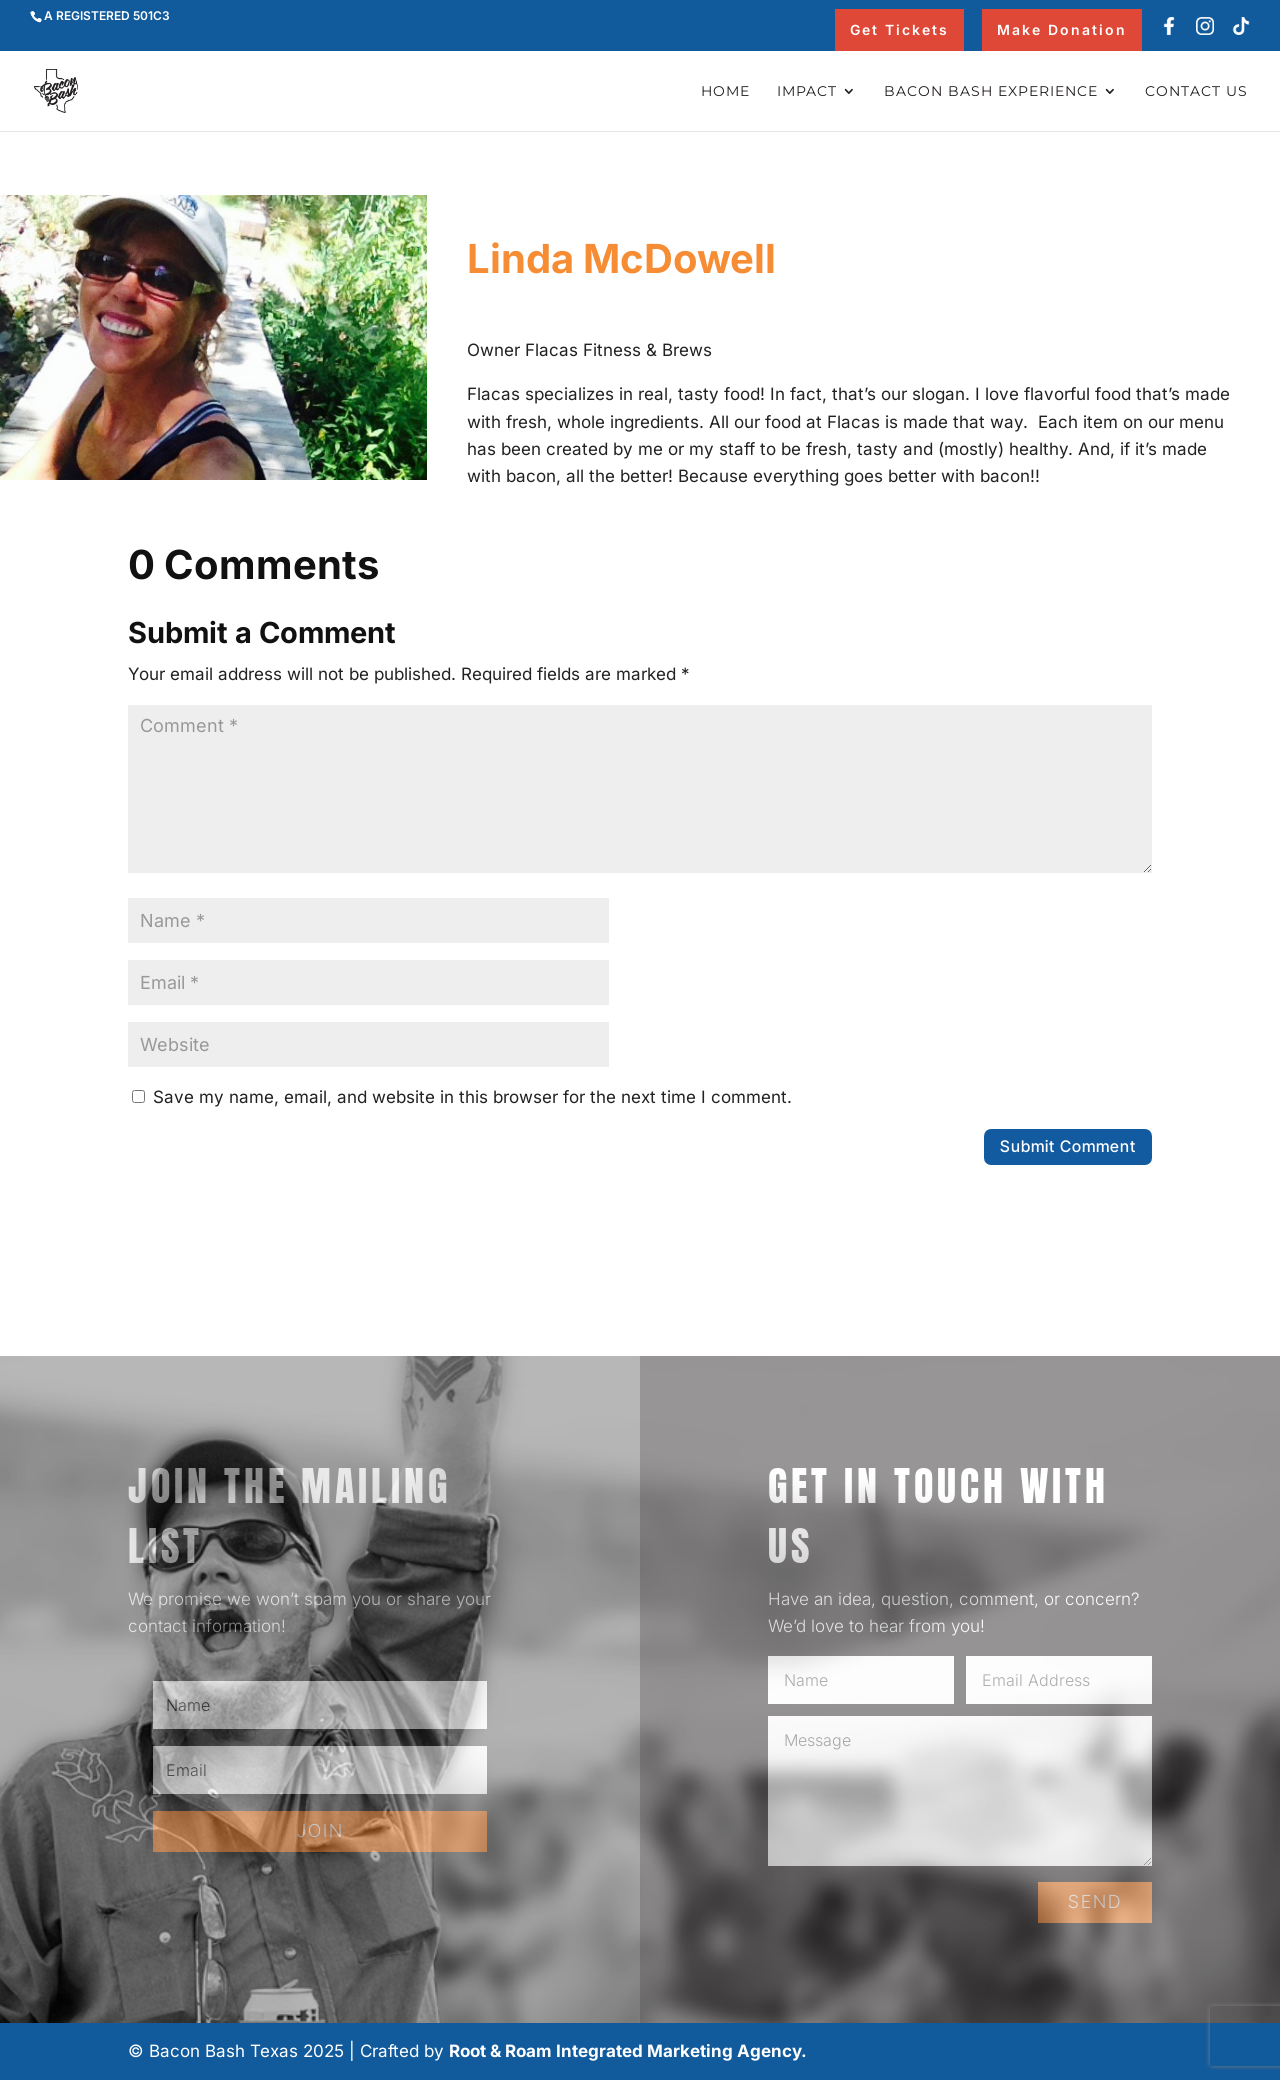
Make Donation (1062, 29)
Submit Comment (1068, 1146)
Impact (807, 92)
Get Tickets (899, 29)
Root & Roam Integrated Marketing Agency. (628, 2051)
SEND (1095, 1901)
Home (725, 92)
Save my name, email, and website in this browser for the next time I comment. (472, 1097)
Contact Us (1196, 92)
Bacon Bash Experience (991, 92)
